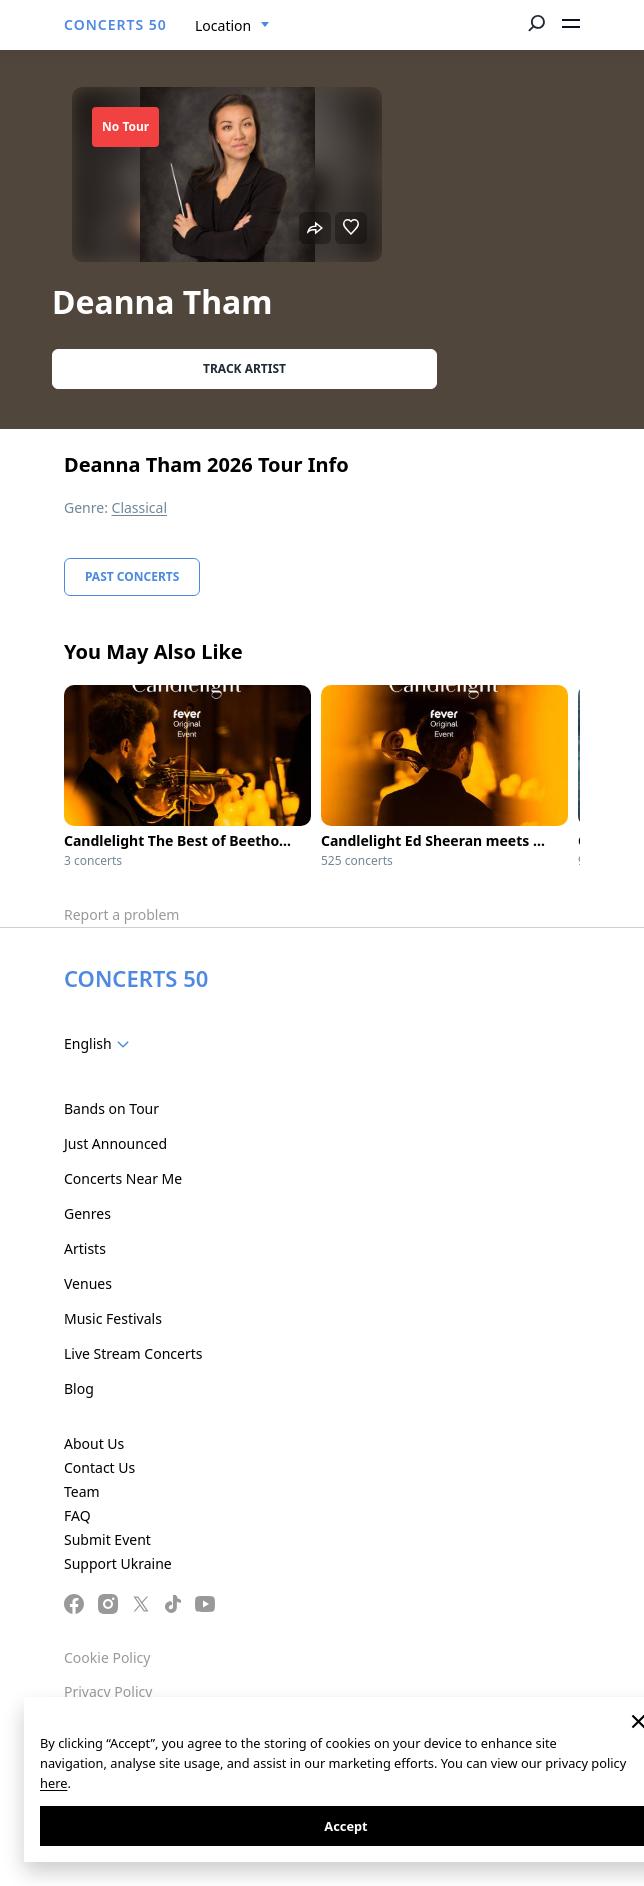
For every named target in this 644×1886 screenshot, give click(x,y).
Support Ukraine (118, 1563)
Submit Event (107, 1539)
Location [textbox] (223, 25)
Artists (85, 1248)
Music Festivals (113, 1318)
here (53, 1783)
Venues (88, 1283)
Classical (140, 507)
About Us (94, 1443)
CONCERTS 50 (115, 24)
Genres (87, 1213)
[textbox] (100, 1044)
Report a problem (121, 914)
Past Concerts (132, 576)
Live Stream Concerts (133, 1353)
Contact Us (99, 1467)
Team (82, 1491)
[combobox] (232, 26)
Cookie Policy (107, 1657)
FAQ (77, 1515)
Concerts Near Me (123, 1178)
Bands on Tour (111, 1108)
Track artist (244, 368)
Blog (79, 1388)
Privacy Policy (108, 1691)
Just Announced (115, 1143)
